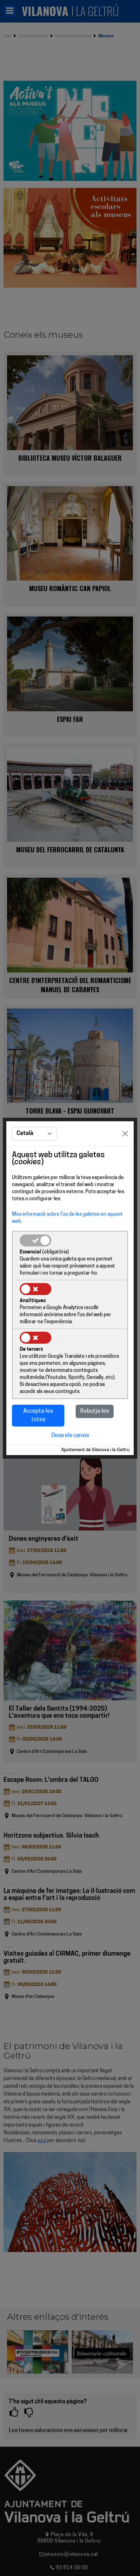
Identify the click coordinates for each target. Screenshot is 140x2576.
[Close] (125, 1133)
